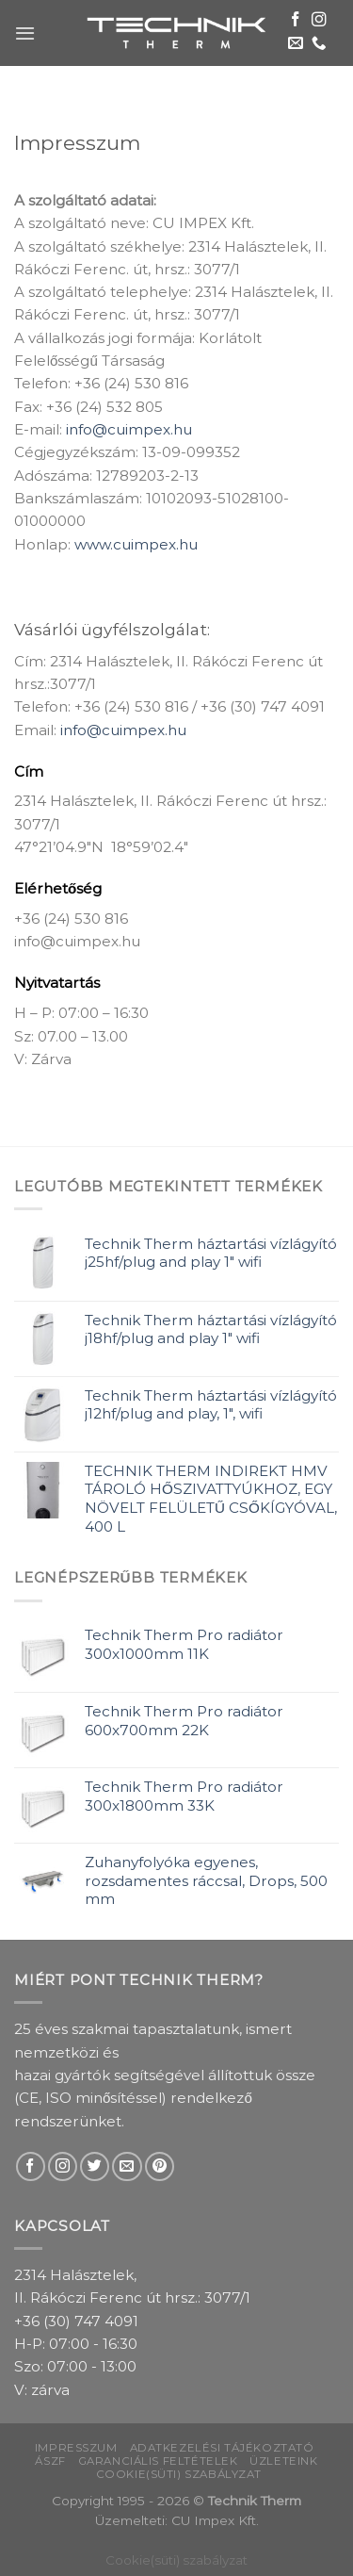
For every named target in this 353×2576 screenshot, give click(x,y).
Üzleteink (283, 2461)
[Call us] (319, 44)
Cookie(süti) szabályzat (179, 2474)
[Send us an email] (295, 44)
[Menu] (25, 33)
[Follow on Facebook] (295, 20)
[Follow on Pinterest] (159, 2166)
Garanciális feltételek (158, 2461)
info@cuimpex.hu (129, 429)
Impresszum (76, 2447)
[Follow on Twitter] (94, 2166)
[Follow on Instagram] (319, 20)
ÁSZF (50, 2461)
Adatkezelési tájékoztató (222, 2447)
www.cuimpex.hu (136, 544)
